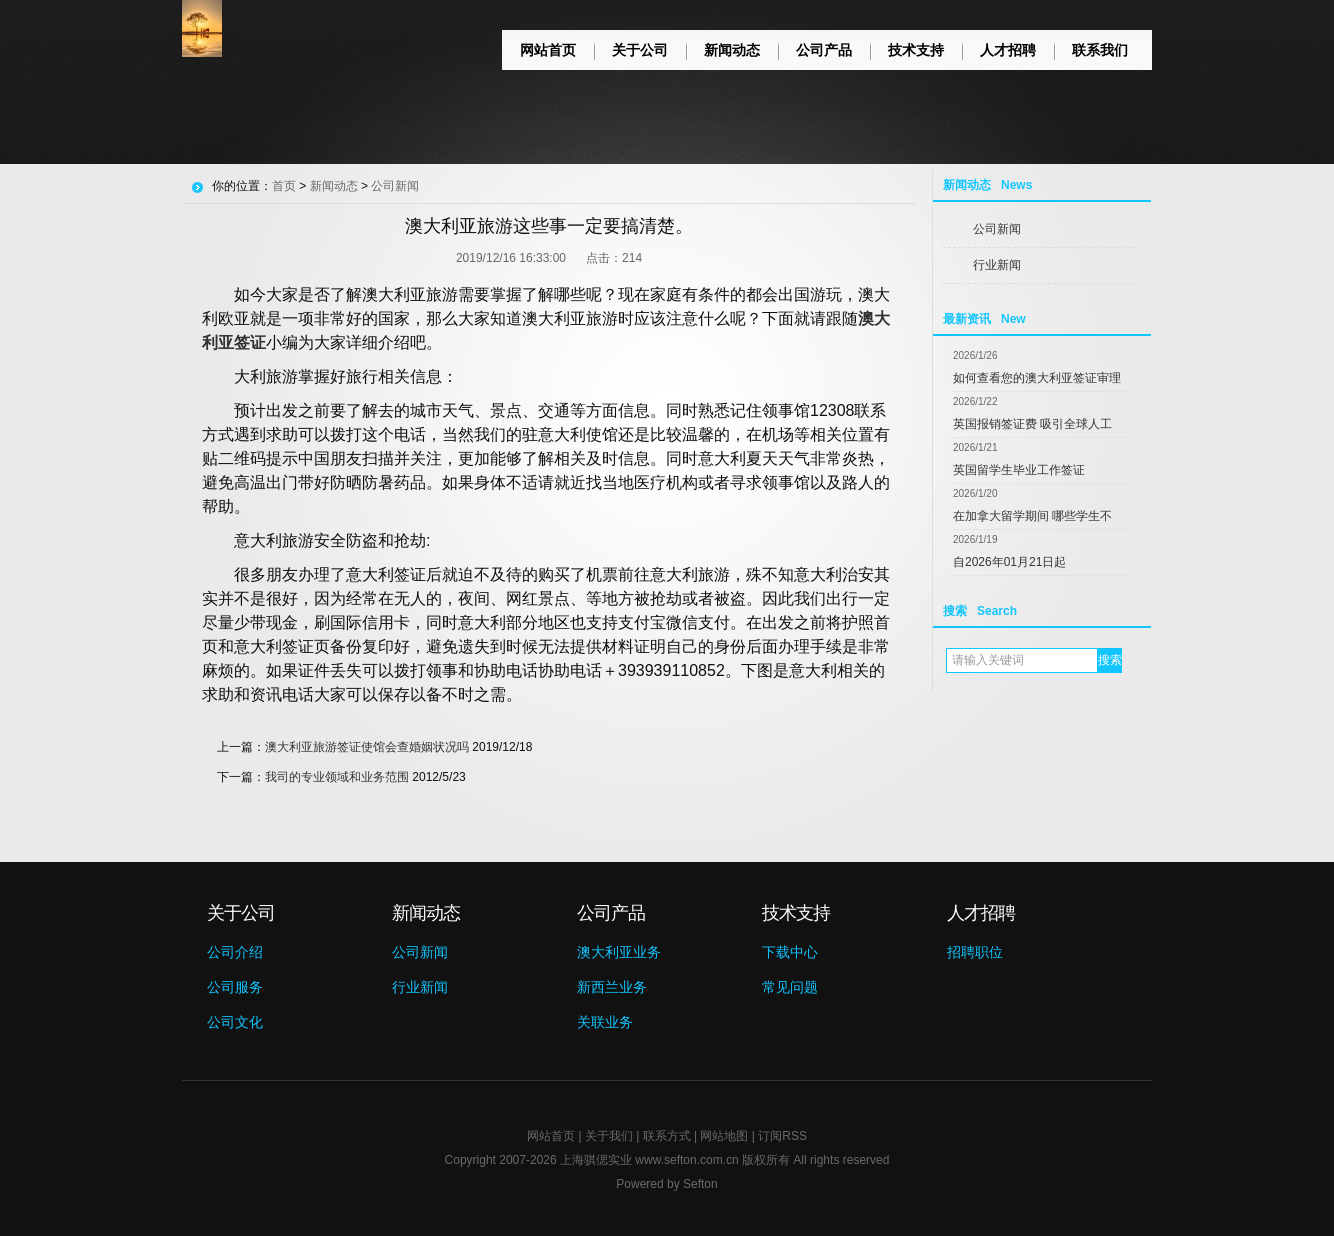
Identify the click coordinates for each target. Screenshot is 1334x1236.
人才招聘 (1008, 50)
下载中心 (790, 952)
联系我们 (1100, 50)
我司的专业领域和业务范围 (337, 777)
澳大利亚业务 (619, 952)
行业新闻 (997, 265)
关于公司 (640, 50)
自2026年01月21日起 (1009, 562)
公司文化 (235, 1022)
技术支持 (916, 50)
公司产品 (824, 50)
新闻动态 (732, 50)
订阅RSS (782, 1136)
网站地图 (724, 1136)
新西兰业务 (612, 987)
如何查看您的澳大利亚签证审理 (1037, 378)
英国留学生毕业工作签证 (1019, 470)
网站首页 (548, 50)
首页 (284, 186)
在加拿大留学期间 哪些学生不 (1032, 516)
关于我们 (609, 1136)
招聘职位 (975, 952)
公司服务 (235, 987)
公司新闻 (997, 229)
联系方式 (667, 1136)
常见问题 (790, 987)
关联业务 (605, 1022)
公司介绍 (235, 952)
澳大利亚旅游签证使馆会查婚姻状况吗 (367, 747)
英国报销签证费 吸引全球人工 (1032, 424)
